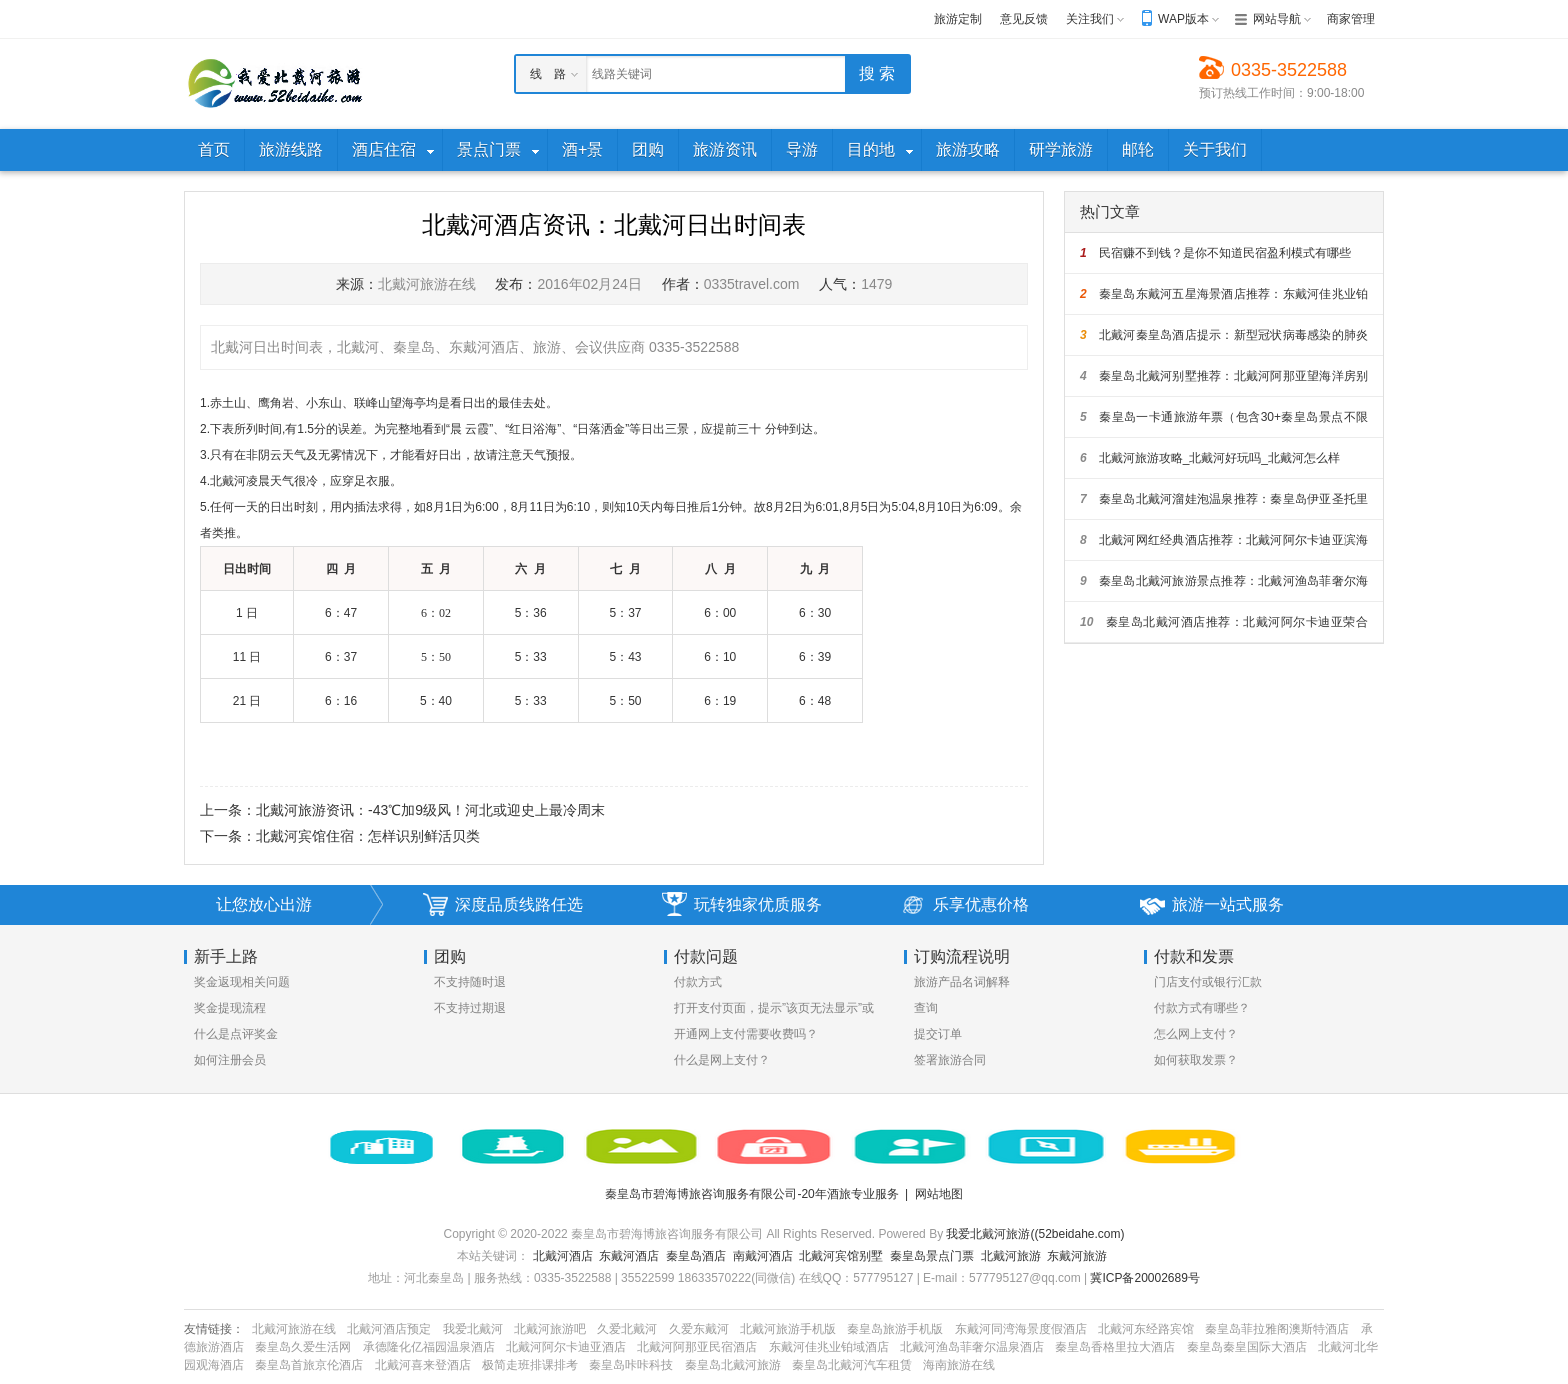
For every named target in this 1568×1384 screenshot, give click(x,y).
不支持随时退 (470, 982)
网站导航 (1277, 19)
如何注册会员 (230, 1060)
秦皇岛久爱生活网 (303, 1347)
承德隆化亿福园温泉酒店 (429, 1347)
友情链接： (214, 1329)
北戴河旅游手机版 (788, 1329)
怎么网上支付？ (1196, 1034)
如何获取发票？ (1196, 1060)
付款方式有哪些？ (1202, 1008)
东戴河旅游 (1077, 1256)
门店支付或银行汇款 (1208, 982)
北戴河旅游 (1011, 1256)
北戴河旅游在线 (294, 1329)
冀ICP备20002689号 (1144, 1278)
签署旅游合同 (950, 1060)
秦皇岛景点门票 (932, 1256)
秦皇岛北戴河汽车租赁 (852, 1365)
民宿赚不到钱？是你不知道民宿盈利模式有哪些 (1215, 253)
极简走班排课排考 (530, 1365)
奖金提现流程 (230, 1008)
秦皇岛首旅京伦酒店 (309, 1365)
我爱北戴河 (473, 1329)
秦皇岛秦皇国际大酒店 (1247, 1347)
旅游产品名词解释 (962, 982)
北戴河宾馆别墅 (841, 1256)
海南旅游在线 (959, 1365)
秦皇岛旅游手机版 (895, 1329)
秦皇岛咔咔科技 (631, 1365)
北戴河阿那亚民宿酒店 (697, 1347)
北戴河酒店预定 (389, 1329)
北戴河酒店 (563, 1256)
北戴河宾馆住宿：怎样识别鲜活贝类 (368, 836)
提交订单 (938, 1034)
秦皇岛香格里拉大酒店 (1115, 1347)
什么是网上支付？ (722, 1060)
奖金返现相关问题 (242, 982)
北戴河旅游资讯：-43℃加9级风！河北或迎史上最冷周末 (430, 810)
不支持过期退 (470, 1008)
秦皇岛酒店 (696, 1256)
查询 (926, 1008)
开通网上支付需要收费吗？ (746, 1034)
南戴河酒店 (763, 1256)
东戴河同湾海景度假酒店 (1021, 1329)
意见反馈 (1024, 19)
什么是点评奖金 (236, 1034)
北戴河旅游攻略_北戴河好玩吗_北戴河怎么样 (1210, 458)
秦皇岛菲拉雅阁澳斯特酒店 (1277, 1329)
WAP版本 (1183, 19)
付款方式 (698, 982)
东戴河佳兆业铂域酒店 (829, 1347)
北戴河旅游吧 (550, 1329)
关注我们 (1090, 19)
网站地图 (939, 1194)
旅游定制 (958, 19)
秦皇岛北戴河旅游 (733, 1365)
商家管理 (1351, 19)
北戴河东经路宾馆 (1146, 1329)
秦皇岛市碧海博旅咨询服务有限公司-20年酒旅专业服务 (751, 1194)
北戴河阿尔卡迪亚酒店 (566, 1347)
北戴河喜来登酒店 (423, 1365)
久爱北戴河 (627, 1329)
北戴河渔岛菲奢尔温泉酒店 (972, 1347)
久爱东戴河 (699, 1329)
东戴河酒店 (629, 1256)
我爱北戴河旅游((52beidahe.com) (1035, 1234)
